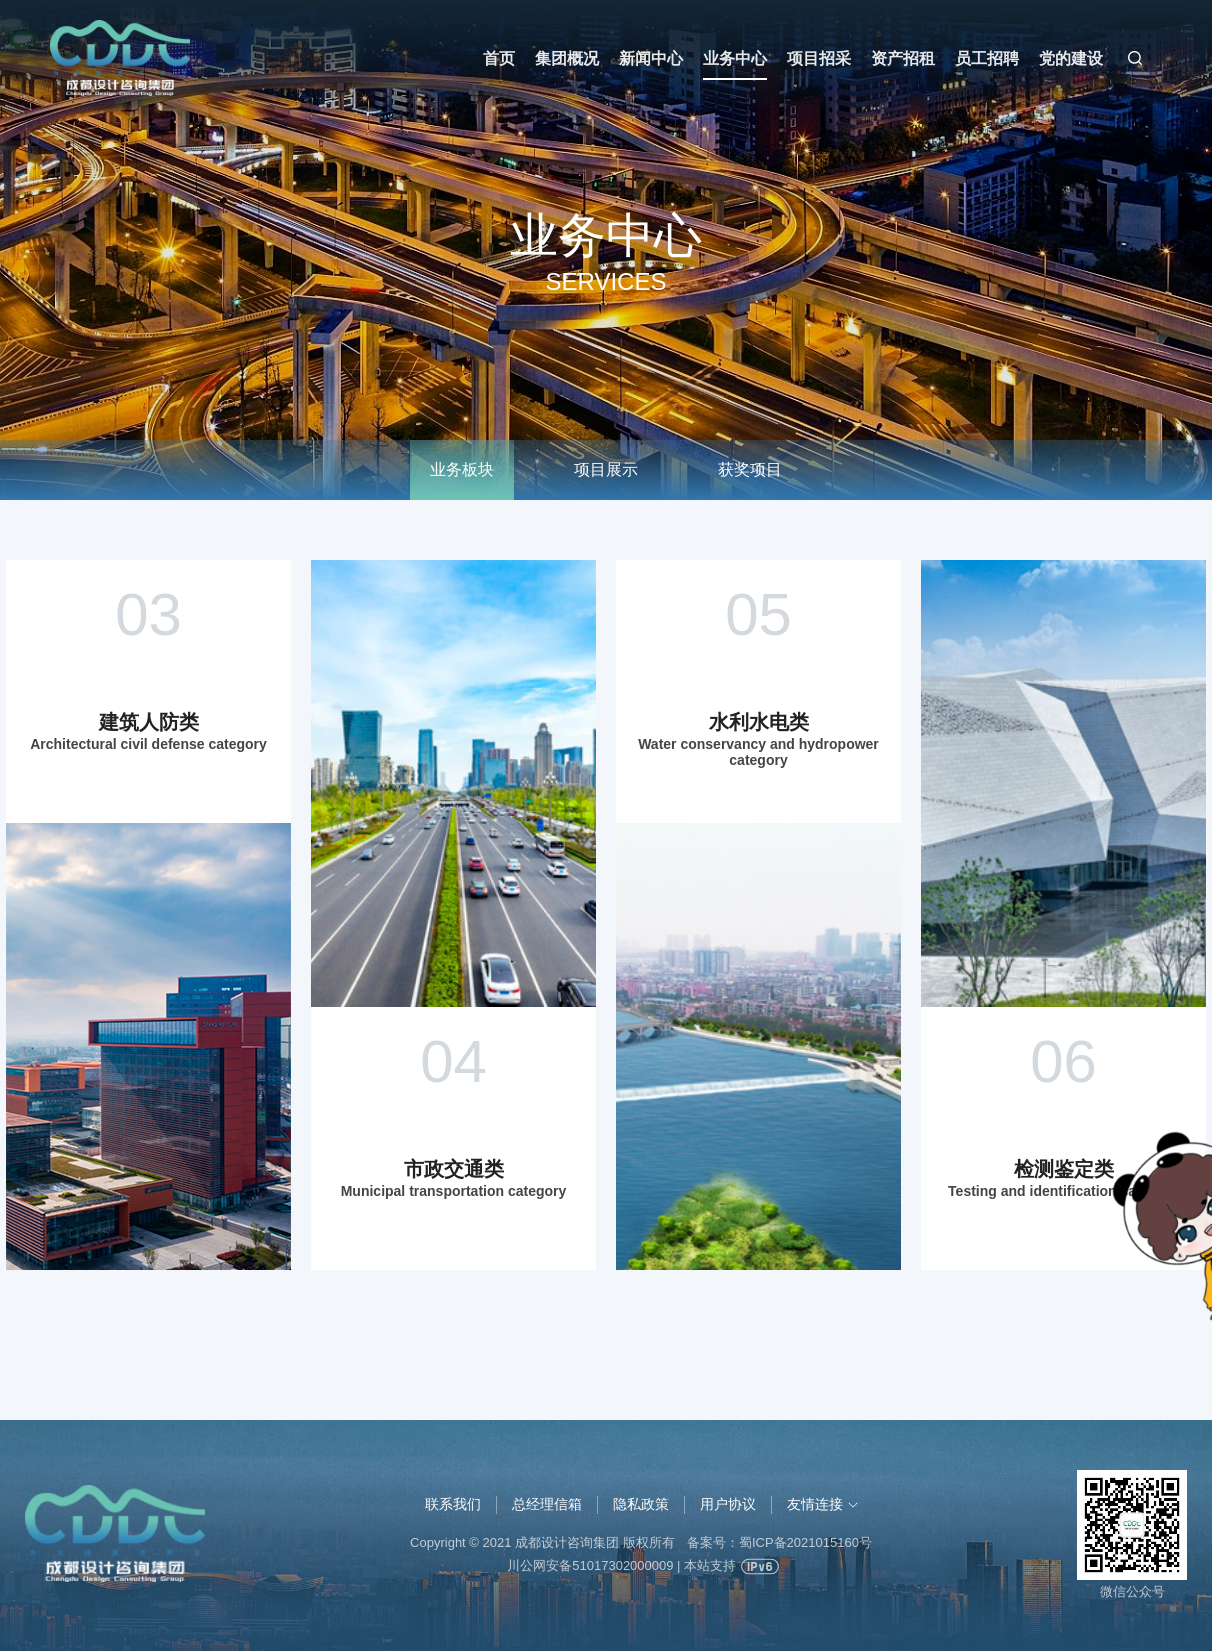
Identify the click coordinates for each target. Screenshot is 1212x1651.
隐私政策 (641, 1504)
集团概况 (567, 58)
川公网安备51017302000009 (590, 1565)
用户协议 (728, 1504)
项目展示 (606, 469)
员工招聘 (987, 58)
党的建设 (1071, 58)
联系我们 (453, 1504)
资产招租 (903, 58)
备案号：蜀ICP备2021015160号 (779, 1542)
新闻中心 (651, 58)
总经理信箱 (547, 1504)
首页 (499, 58)
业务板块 (462, 469)
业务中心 (735, 58)
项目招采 (819, 58)
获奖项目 (750, 469)
